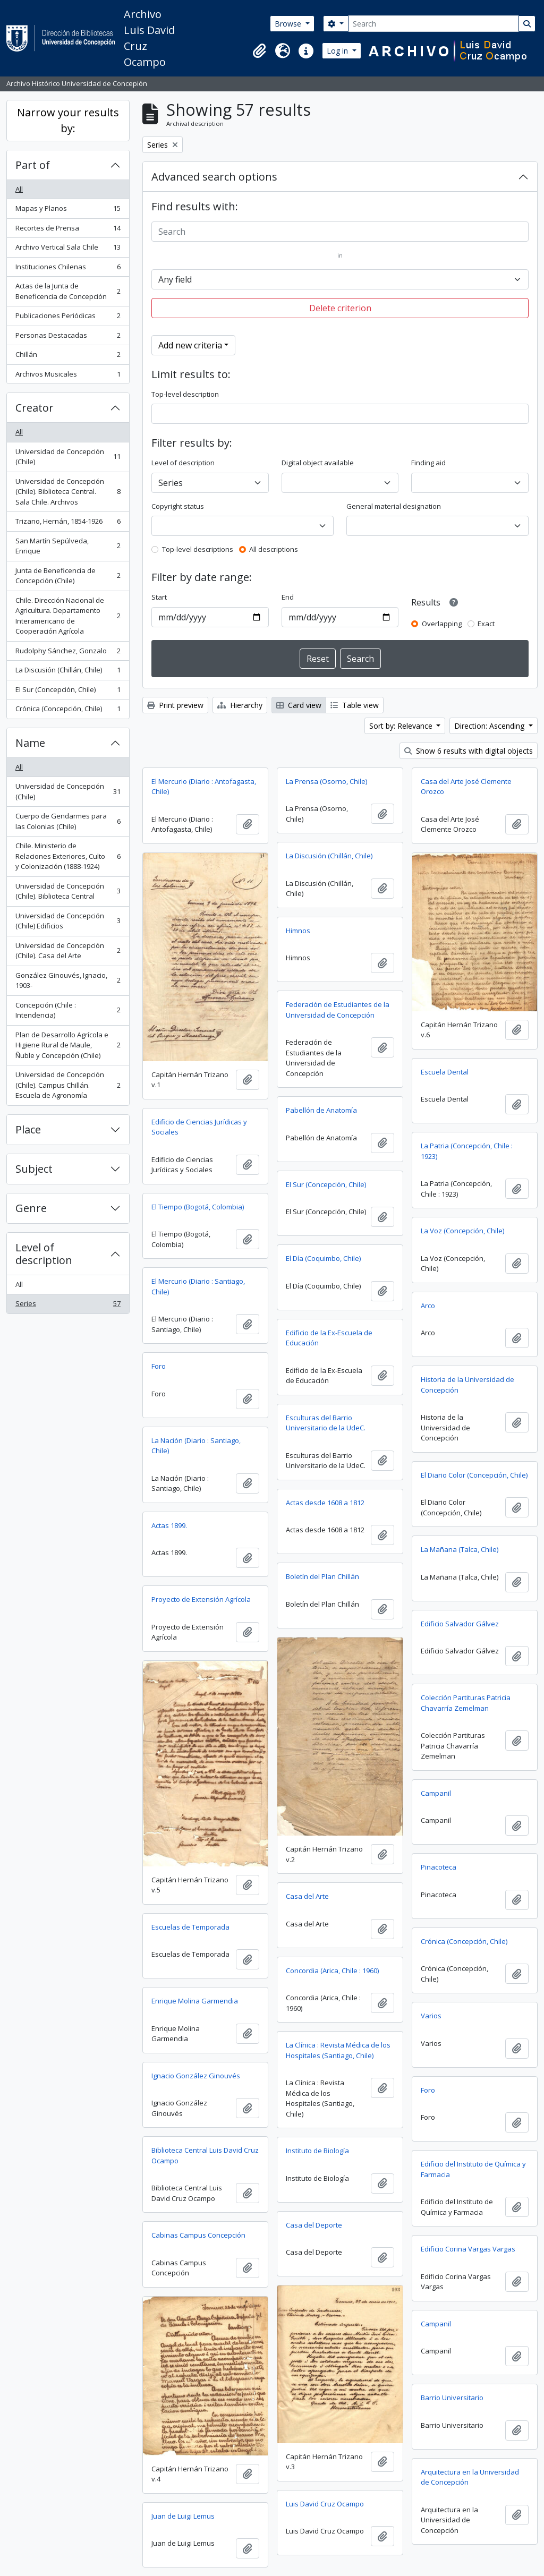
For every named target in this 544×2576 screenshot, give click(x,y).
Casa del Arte (307, 1896)
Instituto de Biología (317, 2150)
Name (30, 743)
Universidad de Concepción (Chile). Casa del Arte (68, 951)
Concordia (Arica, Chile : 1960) (332, 1970)
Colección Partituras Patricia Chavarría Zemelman (466, 1703)
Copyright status (177, 506)
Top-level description (185, 394)
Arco (428, 1305)
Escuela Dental (445, 1072)
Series (68, 1306)
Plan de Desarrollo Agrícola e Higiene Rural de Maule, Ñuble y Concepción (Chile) (68, 1045)
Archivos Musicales (68, 376)
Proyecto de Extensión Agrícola (201, 1599)
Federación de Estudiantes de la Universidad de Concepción (337, 1010)
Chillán (68, 356)
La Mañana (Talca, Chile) (459, 1549)
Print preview (175, 705)
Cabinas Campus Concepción (198, 2235)
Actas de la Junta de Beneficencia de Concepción (68, 291)
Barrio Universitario (452, 2397)
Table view (354, 705)
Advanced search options (214, 176)
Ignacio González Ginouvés (195, 2075)
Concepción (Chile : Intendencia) (68, 1010)
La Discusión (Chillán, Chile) (68, 672)
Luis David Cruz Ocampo (325, 2504)
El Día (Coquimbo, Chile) (323, 1258)
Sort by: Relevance (402, 726)
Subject (34, 1169)
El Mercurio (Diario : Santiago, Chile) (198, 1286)
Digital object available (318, 462)
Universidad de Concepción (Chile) (68, 457)
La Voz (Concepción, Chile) (462, 1230)
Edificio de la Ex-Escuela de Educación (329, 1338)
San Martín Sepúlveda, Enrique (68, 546)
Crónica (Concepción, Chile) (68, 711)
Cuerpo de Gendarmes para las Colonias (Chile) (68, 821)
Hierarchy (239, 705)
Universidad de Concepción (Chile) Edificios (68, 921)
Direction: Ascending (490, 726)
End (288, 597)
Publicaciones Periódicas (68, 318)
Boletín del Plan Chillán (322, 1576)
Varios (431, 2015)
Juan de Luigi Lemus (183, 2516)
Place (28, 1129)
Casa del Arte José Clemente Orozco (466, 787)
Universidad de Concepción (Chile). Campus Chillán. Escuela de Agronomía (68, 1085)
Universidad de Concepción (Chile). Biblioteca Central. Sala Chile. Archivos (68, 491)
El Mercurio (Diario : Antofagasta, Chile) (203, 787)
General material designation (393, 506)
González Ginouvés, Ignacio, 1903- (68, 980)
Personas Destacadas (68, 337)
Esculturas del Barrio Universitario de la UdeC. (326, 1423)
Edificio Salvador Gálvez (460, 1623)
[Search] (433, 23)
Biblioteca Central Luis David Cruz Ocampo (205, 2155)
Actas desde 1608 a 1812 (325, 1502)
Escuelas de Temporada (190, 1927)
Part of (32, 165)
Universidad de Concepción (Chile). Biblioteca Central (68, 891)
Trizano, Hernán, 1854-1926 (68, 523)
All (19, 189)
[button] (259, 51)
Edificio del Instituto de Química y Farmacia (473, 2169)
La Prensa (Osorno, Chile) (326, 781)
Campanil (436, 1793)
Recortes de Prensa (68, 230)
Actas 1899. (169, 1525)
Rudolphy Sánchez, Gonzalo (68, 653)
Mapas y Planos (68, 210)
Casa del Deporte (314, 2225)
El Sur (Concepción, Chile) (68, 692)
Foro (158, 1366)
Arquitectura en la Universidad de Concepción (470, 2477)
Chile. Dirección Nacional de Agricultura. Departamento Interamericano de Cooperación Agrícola (68, 615)
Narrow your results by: (68, 120)
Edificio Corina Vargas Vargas (468, 2249)
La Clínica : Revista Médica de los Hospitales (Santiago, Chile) (338, 2050)
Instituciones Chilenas (68, 269)
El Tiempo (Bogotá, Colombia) (197, 1207)
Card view (298, 705)
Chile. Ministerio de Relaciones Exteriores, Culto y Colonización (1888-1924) (68, 856)
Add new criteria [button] (190, 345)
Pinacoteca (438, 1867)
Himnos (298, 930)
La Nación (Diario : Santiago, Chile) (196, 1446)
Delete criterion (340, 308)
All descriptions (273, 549)
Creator (34, 407)
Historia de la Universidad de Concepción (467, 1385)
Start (159, 597)
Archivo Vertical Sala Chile (68, 249)
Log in (338, 51)
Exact (486, 623)
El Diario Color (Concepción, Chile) (474, 1475)
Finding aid (428, 462)
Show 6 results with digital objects (468, 751)
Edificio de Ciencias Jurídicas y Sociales (199, 1127)
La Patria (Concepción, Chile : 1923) (467, 1151)
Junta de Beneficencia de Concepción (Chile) (68, 576)
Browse (289, 24)
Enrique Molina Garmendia (194, 2001)
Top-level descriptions (197, 549)
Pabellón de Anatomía (321, 1110)
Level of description (43, 1253)
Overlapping (442, 623)
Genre (31, 1208)
